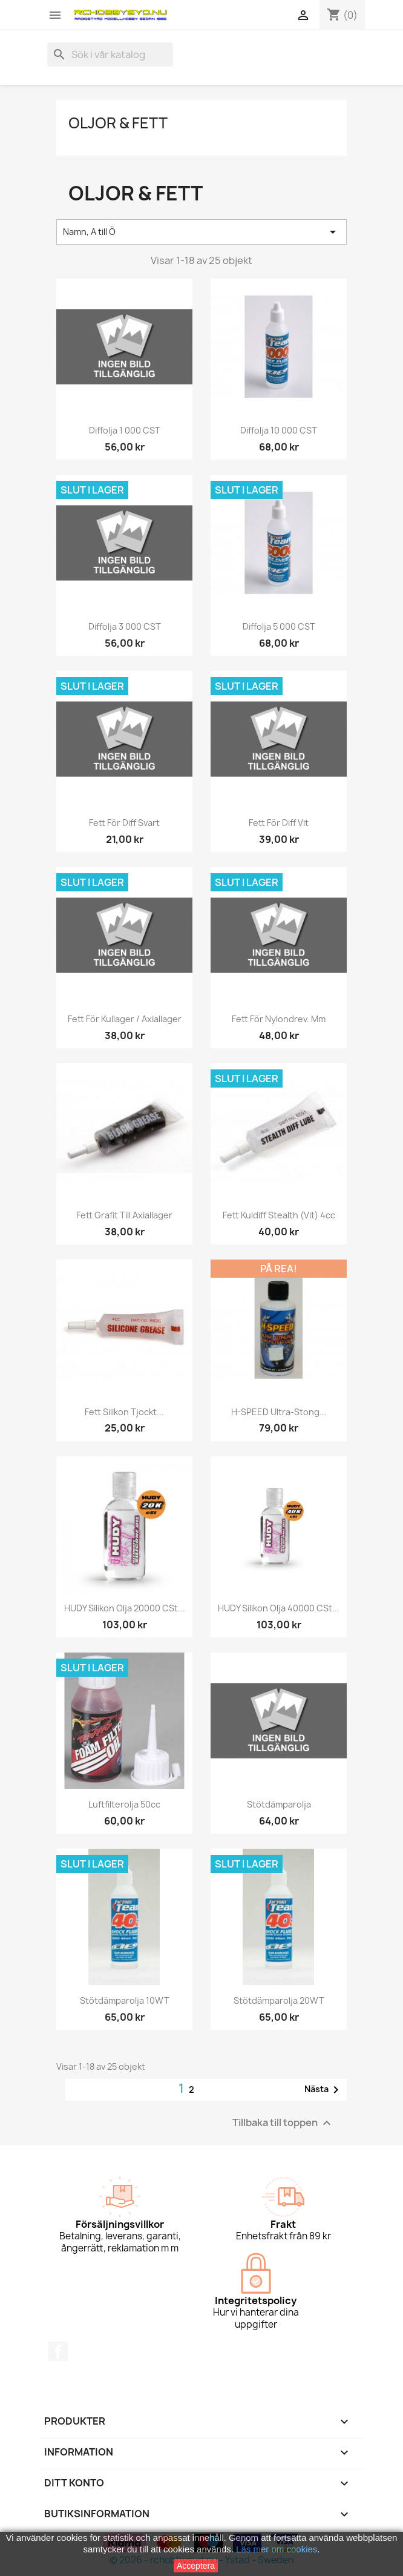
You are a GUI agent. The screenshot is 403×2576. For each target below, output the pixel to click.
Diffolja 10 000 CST (278, 430)
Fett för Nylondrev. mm (279, 1019)
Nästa (323, 2089)
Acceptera (196, 2566)
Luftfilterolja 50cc (124, 1804)
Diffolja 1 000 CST (124, 430)
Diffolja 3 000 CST (124, 626)
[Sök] (110, 54)
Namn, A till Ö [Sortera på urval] (201, 232)
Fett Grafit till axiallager (124, 1215)
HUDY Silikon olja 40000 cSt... (278, 1608)
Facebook (58, 2351)
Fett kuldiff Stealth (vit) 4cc (279, 1215)
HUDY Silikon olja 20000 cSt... (124, 1608)
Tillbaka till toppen (283, 2123)
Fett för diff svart (124, 822)
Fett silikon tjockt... (124, 1412)
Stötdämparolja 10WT (124, 2000)
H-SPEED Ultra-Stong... (279, 1412)
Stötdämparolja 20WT (279, 2000)
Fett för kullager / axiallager (125, 1019)
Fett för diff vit (279, 822)
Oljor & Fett (118, 123)
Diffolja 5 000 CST (279, 626)
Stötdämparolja (279, 1804)
